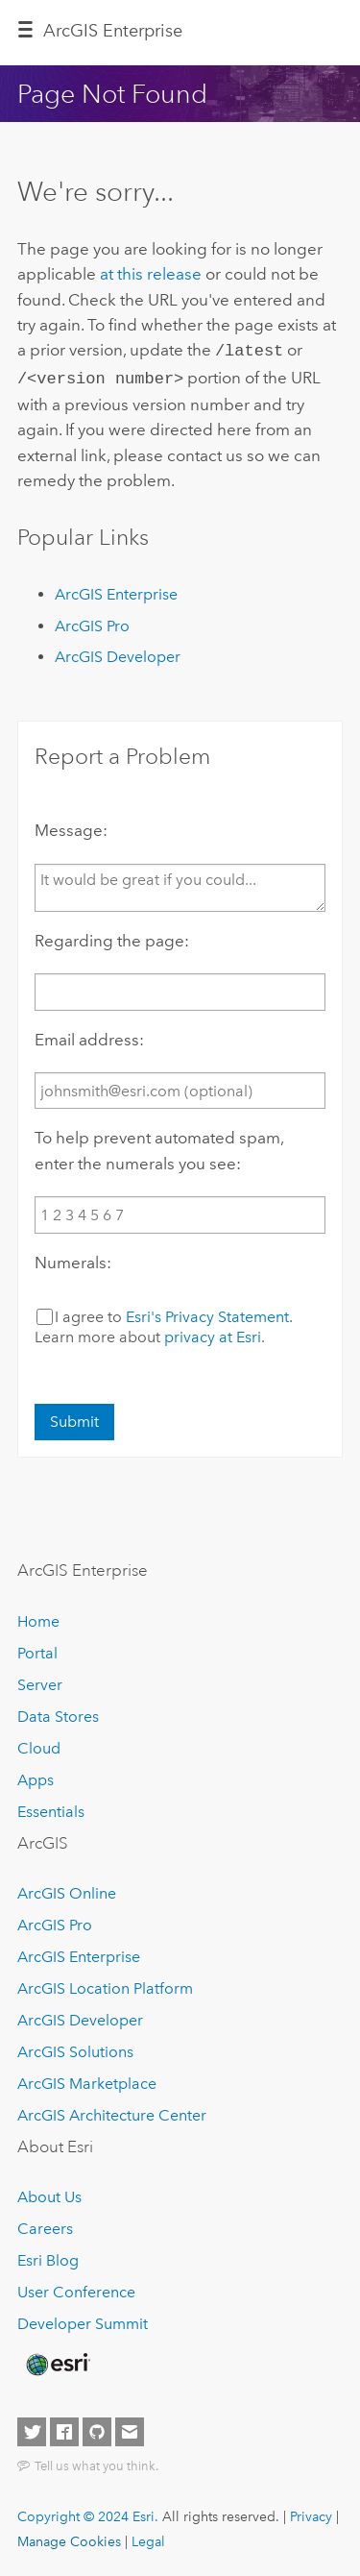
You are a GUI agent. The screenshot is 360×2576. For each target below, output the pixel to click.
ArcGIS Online (66, 1889)
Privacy (311, 2512)
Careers (45, 2225)
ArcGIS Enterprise (112, 30)
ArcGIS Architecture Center (111, 2111)
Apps (35, 1776)
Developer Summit (82, 2320)
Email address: (89, 1035)
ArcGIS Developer (117, 653)
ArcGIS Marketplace (86, 2080)
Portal (37, 1649)
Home (38, 1617)
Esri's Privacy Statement (207, 1313)
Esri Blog (48, 2256)
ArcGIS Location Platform (105, 1984)
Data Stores (58, 1713)
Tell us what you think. (96, 2461)
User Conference (76, 2288)
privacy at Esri (212, 1333)
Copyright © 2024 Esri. (87, 2512)
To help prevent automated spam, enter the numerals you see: (159, 1146)
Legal (148, 2537)
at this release (151, 273)
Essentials (50, 1808)
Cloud (38, 1744)
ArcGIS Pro (92, 622)
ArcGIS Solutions (75, 2048)
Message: (71, 826)
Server (39, 1681)
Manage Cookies (69, 2537)
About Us (49, 2193)
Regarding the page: (112, 936)
